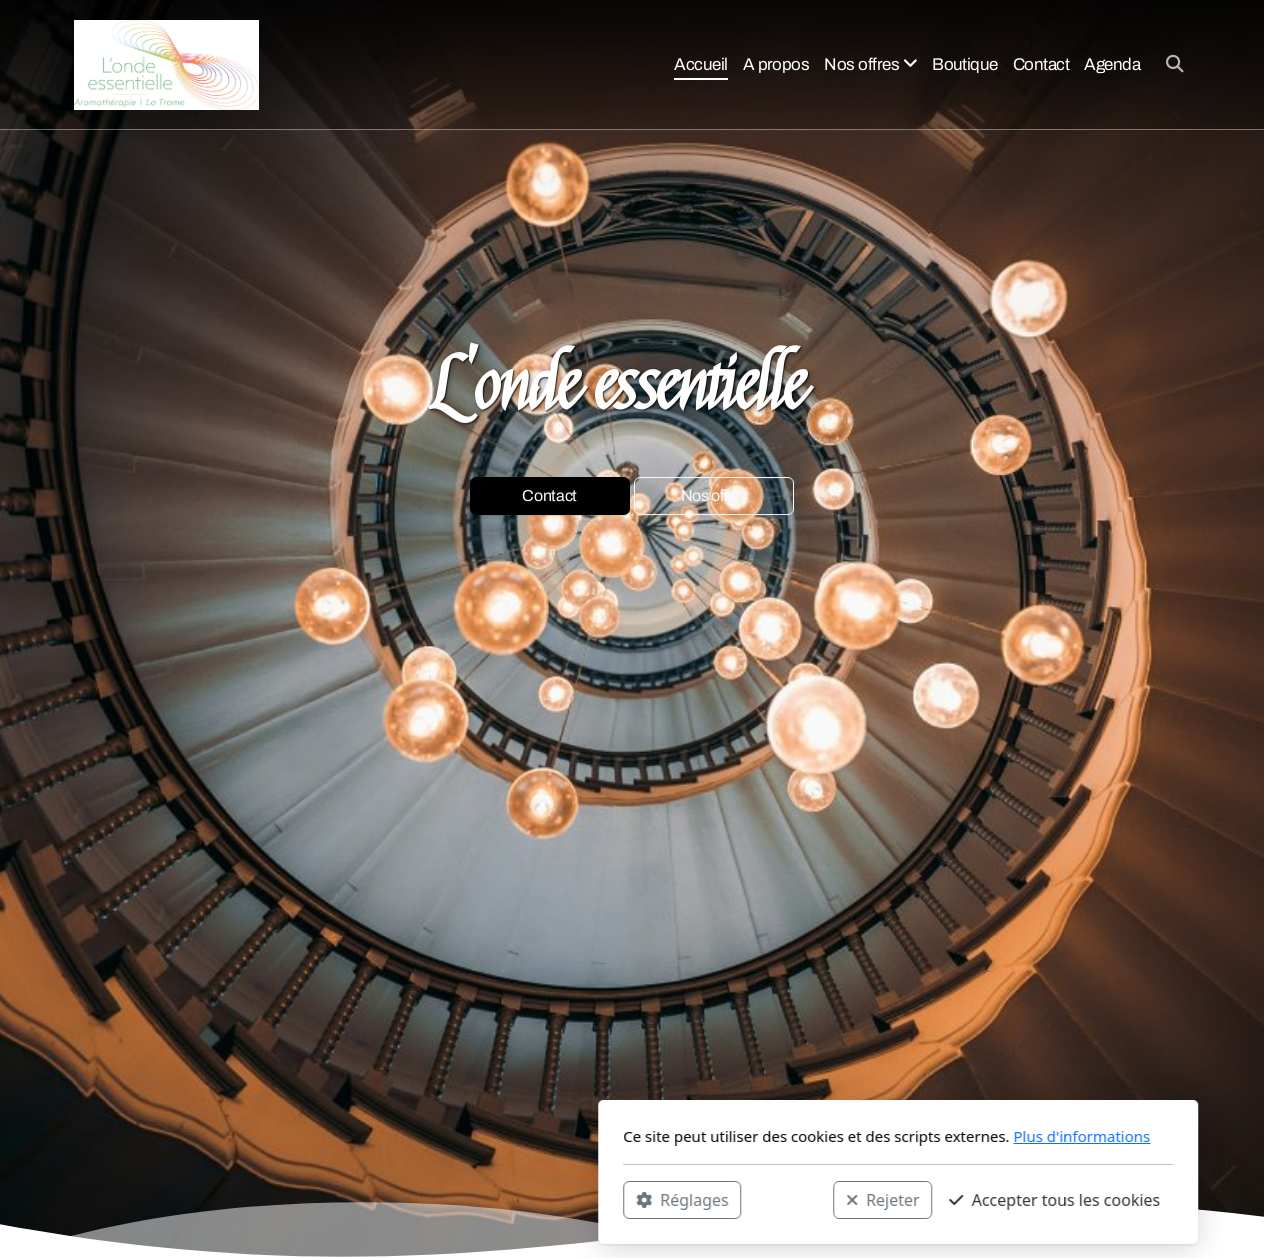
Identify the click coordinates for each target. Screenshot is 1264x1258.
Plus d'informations (815, 1136)
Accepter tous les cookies (788, 1199)
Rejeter (617, 1199)
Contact (549, 496)
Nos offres (714, 496)
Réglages (416, 1199)
